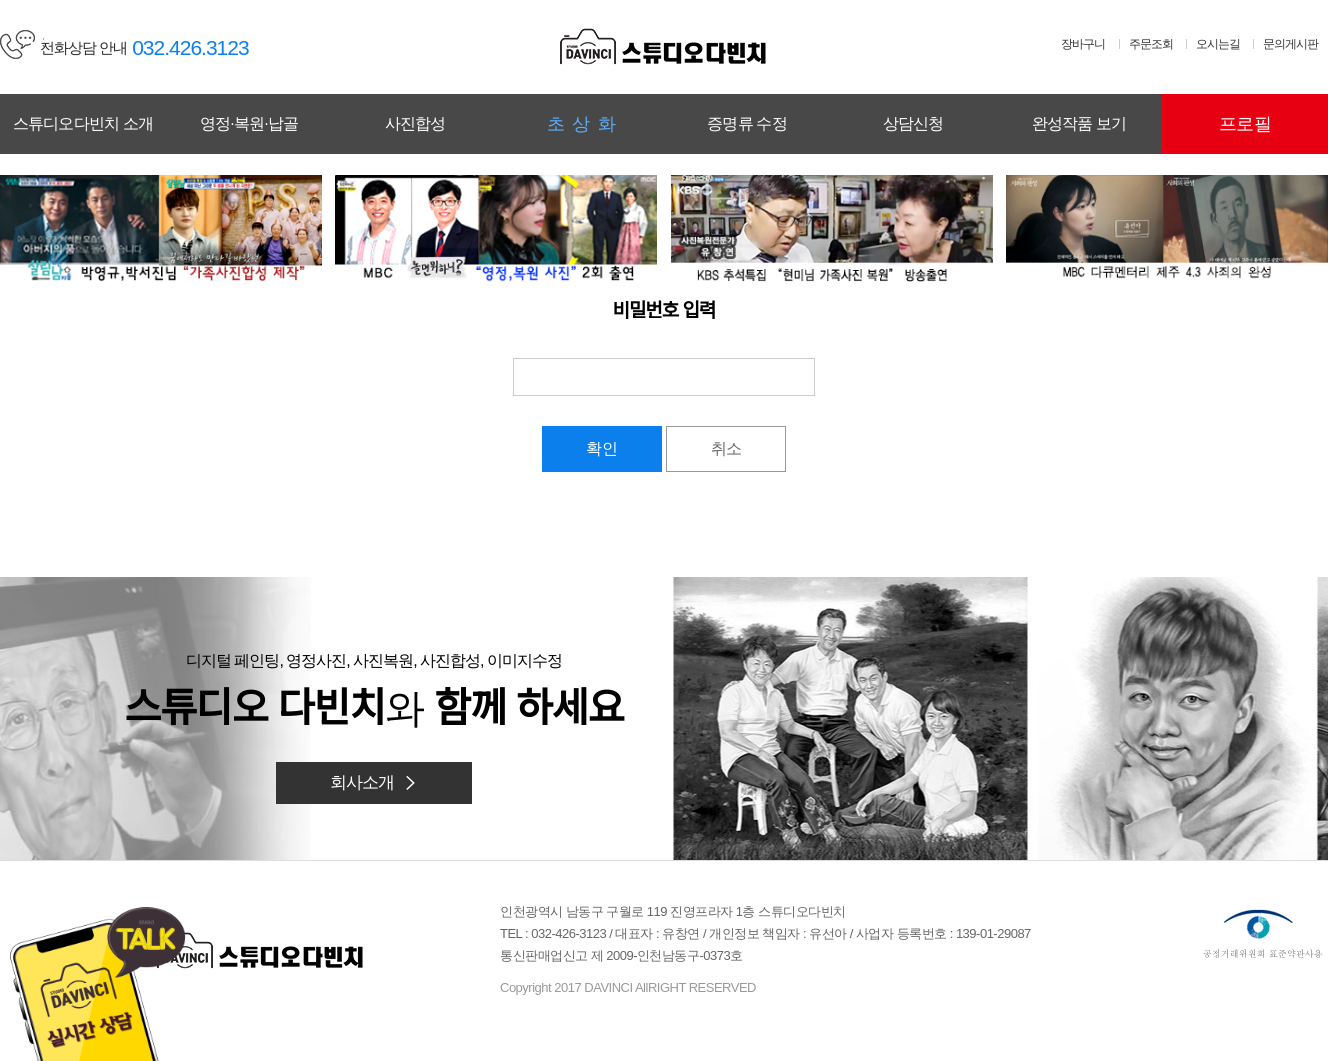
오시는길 (1218, 44)
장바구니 (1083, 44)
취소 (726, 448)
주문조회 (1151, 44)
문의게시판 (1290, 44)
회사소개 (374, 782)
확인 (602, 448)
